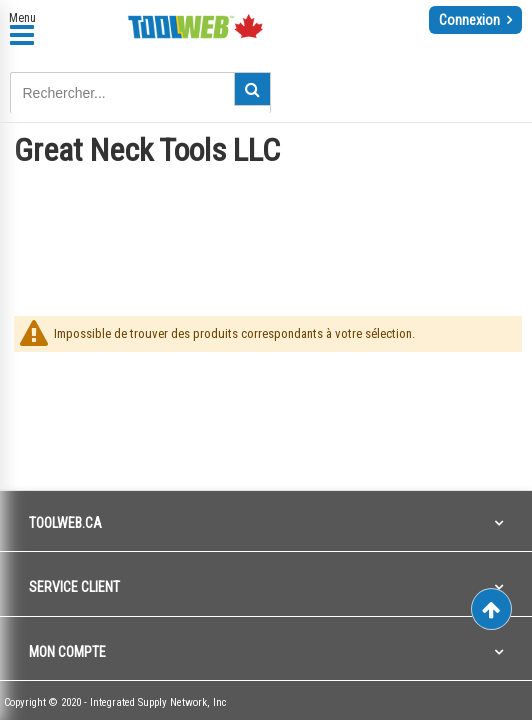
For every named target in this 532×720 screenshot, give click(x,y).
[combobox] (141, 93)
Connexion (471, 20)
